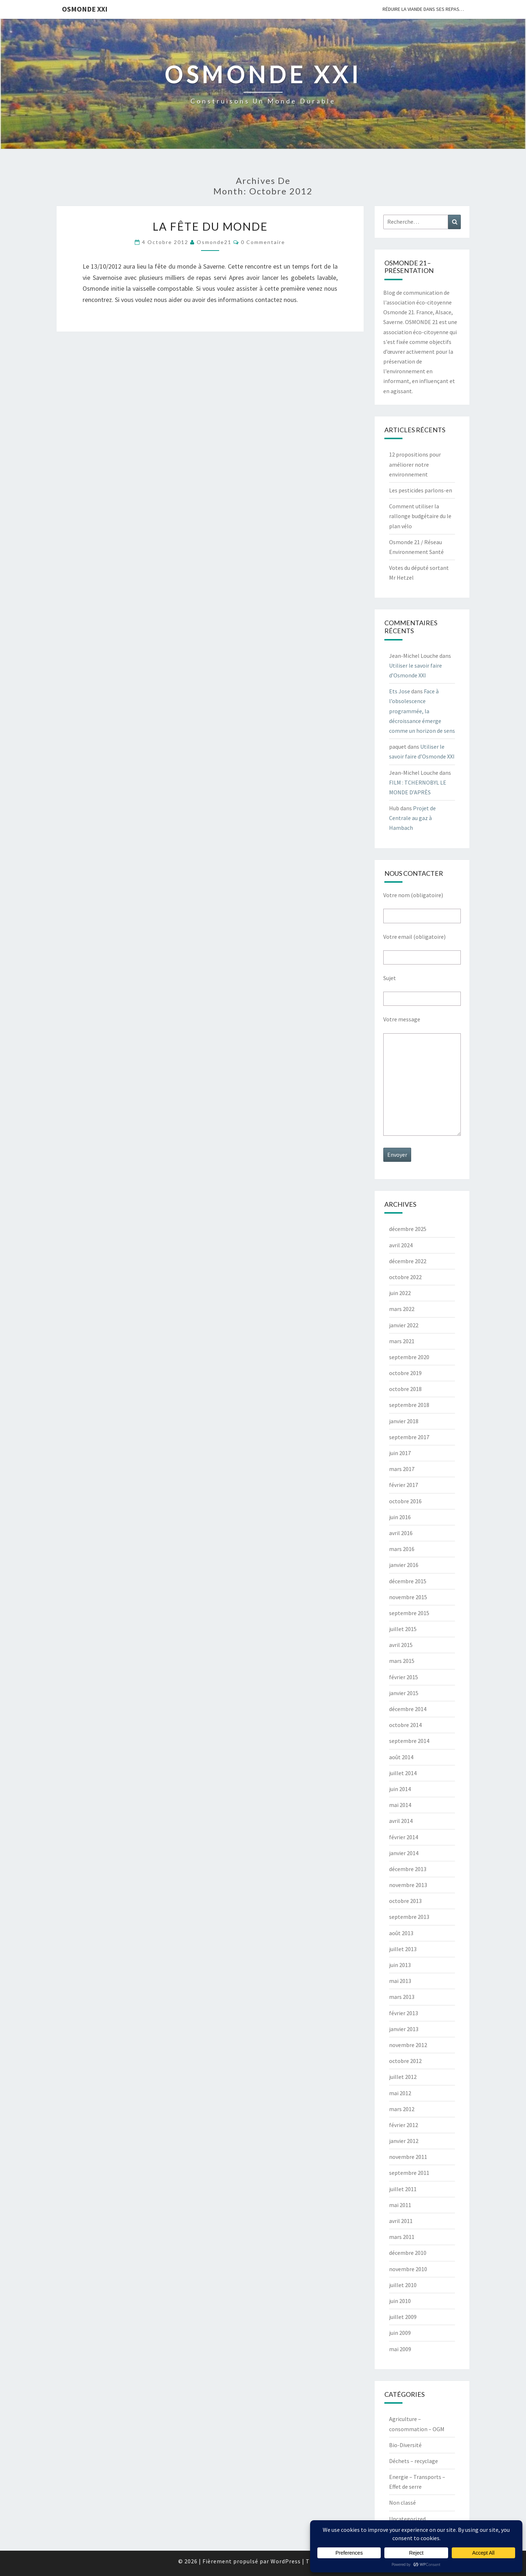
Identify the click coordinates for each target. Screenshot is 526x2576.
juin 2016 (400, 1517)
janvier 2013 (403, 2029)
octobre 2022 (405, 1277)
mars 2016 (401, 1548)
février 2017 (403, 1484)
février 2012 (403, 2125)
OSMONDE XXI (85, 8)
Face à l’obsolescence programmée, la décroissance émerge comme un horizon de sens (422, 711)
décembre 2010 (407, 2252)
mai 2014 (400, 1804)
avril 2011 (401, 2220)
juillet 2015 (403, 1628)
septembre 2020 (409, 1357)
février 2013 (403, 2013)
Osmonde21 (214, 242)
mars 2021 (401, 1341)
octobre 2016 (405, 1501)
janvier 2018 (403, 1421)
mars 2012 (401, 2109)
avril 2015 (401, 1644)
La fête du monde (210, 226)
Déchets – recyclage (413, 2460)
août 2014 (401, 1757)
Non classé (402, 2502)
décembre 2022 (407, 1261)
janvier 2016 (403, 1564)
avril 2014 (401, 1820)
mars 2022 (401, 1308)
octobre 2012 (405, 2060)
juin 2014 (400, 1789)
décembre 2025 (407, 1228)
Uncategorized (407, 2518)
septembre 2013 (409, 1916)
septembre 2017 (409, 1437)
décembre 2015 (407, 1581)
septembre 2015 (409, 1613)
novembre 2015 (408, 1597)
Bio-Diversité (405, 2445)
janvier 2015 (403, 1693)
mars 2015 (401, 1660)
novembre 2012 (408, 2044)
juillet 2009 (403, 2316)
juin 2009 (400, 2332)
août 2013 (401, 1933)
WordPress (286, 2561)
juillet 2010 (403, 2285)
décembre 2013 (407, 1869)
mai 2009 (400, 2349)
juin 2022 (400, 1293)
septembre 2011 (409, 2172)
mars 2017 (401, 1468)
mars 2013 (401, 1996)
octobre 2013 (405, 1900)
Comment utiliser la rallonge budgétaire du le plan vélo (420, 516)
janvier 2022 (403, 1325)
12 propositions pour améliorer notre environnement (415, 464)
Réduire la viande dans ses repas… (423, 9)
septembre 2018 (409, 1404)
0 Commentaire (263, 242)
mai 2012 (400, 2093)
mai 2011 (400, 2205)
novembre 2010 (408, 2269)
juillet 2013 (403, 1949)
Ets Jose (399, 691)
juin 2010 (400, 2300)
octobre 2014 (405, 1724)
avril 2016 (401, 1533)
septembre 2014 (409, 1740)
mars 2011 (401, 2236)
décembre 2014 (407, 1709)
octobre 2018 (405, 1388)
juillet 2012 (403, 2076)
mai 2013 (400, 1980)
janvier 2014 (403, 1853)
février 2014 (403, 1837)
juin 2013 (400, 1964)
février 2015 (403, 1677)
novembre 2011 (408, 2156)
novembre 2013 (408, 1884)
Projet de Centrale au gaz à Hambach (412, 817)
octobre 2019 (405, 1373)
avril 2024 (401, 1245)
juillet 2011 (403, 2189)
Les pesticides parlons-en (420, 490)
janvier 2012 (403, 2140)
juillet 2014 (403, 1773)
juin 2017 (400, 1453)
